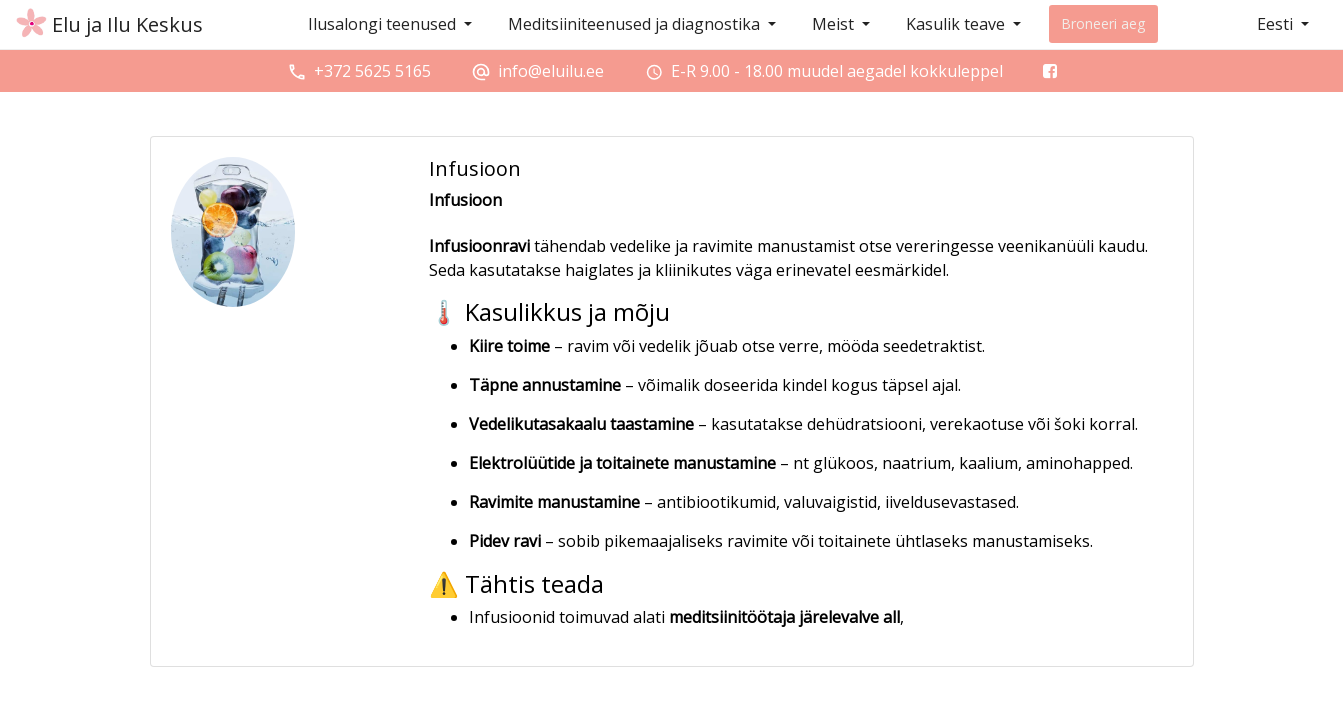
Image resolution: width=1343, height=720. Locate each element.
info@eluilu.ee (551, 71)
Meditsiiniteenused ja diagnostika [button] (636, 24)
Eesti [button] (1277, 24)
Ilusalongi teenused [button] (384, 24)
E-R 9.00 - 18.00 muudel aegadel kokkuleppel (837, 71)
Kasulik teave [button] (957, 24)
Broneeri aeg (1103, 23)
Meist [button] (835, 24)
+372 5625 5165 (372, 71)
